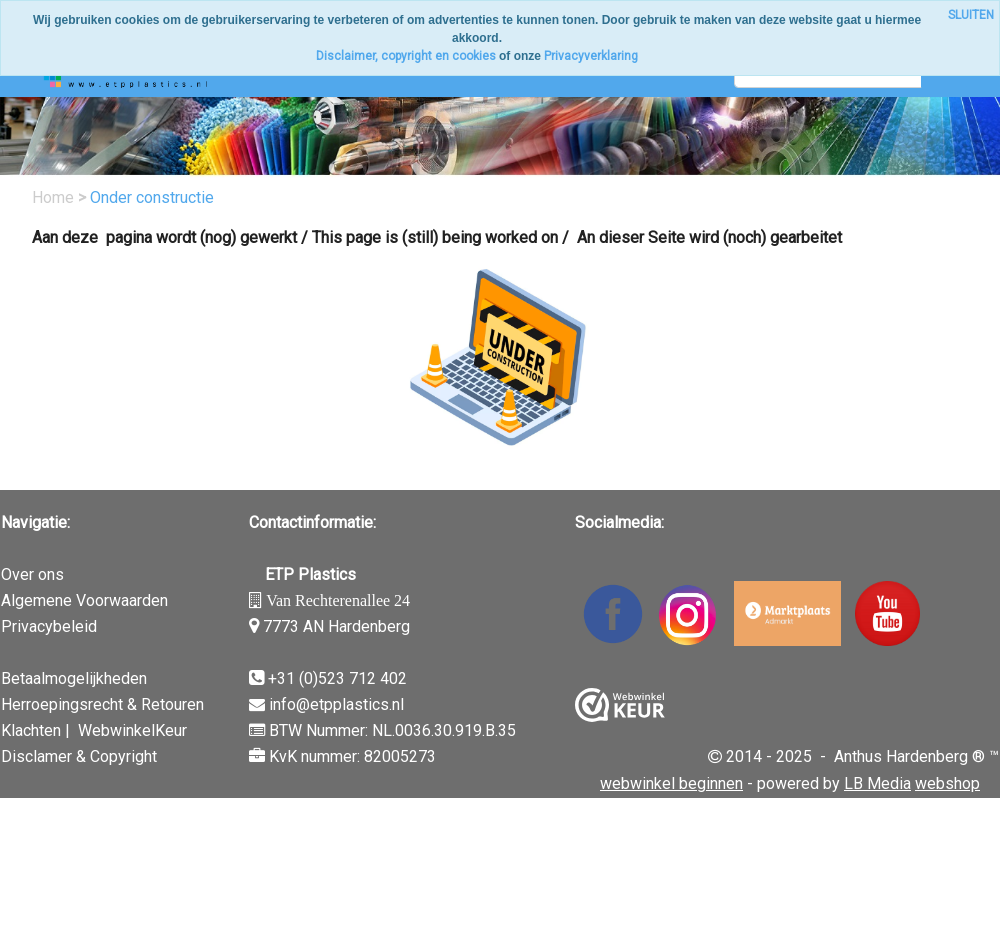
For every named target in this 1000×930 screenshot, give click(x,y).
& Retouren (163, 704)
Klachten (31, 730)
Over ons (32, 574)
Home (55, 197)
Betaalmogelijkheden (74, 678)
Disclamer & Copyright (79, 756)
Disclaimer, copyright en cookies (406, 56)
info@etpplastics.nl (336, 704)
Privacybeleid (49, 626)
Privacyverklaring (591, 56)
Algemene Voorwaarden (84, 600)
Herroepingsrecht (62, 704)
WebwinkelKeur (132, 730)
